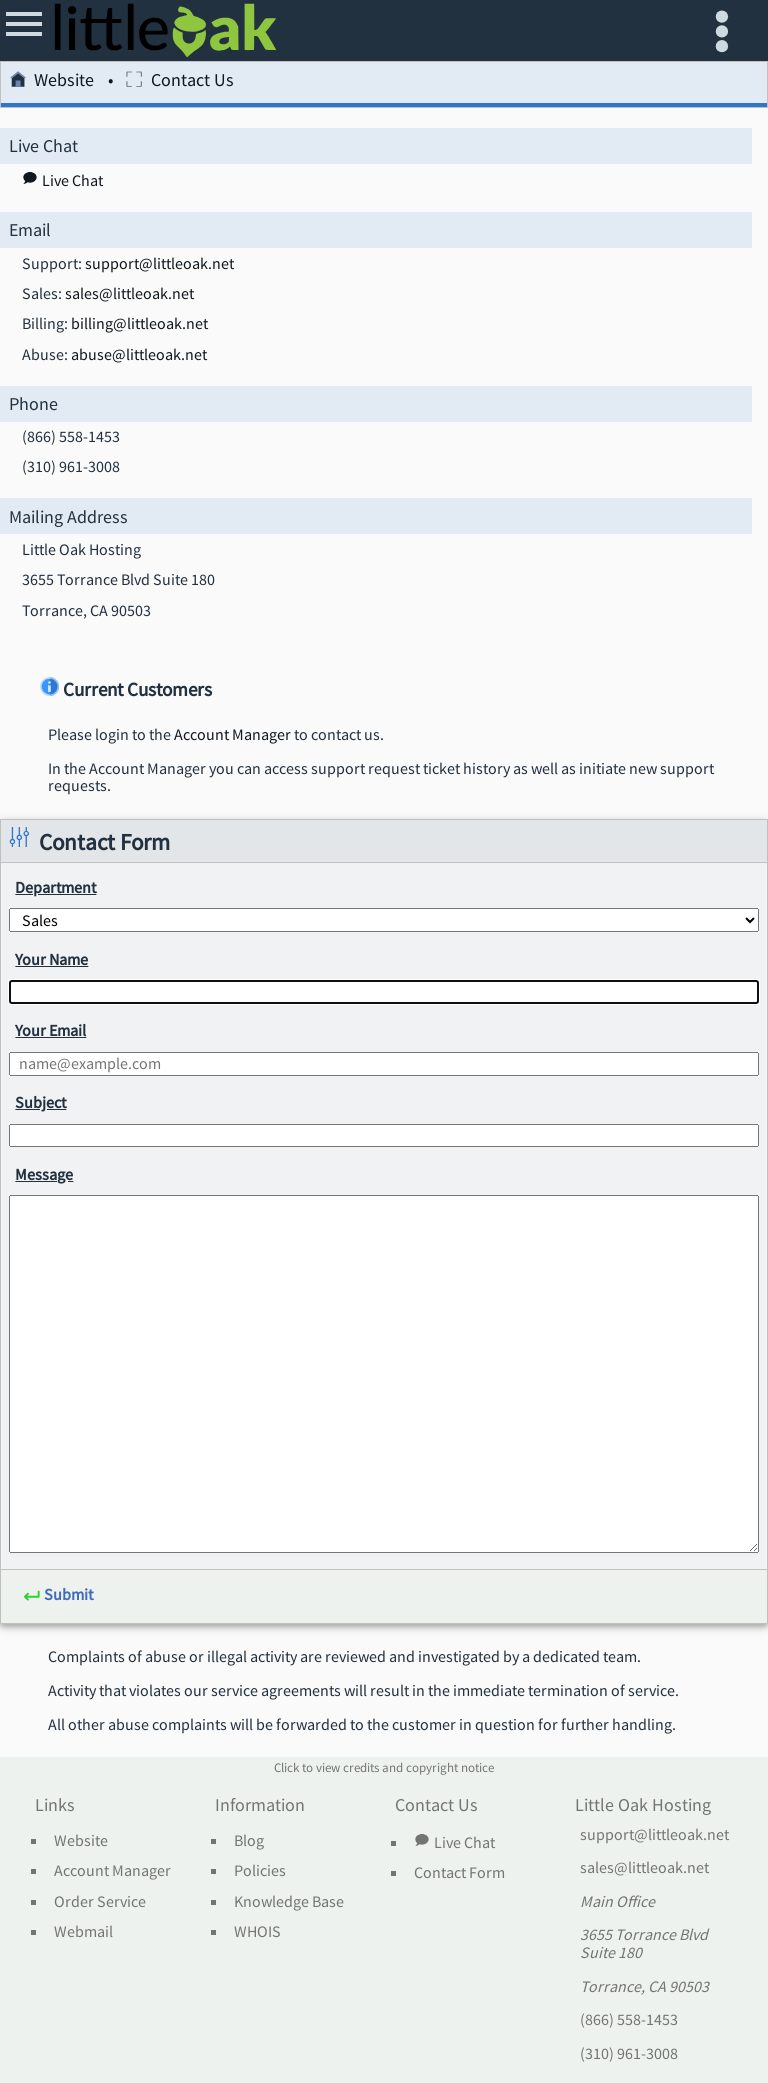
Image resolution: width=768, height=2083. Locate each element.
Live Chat (454, 1842)
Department (55, 887)
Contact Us (179, 82)
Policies (260, 1871)
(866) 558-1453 (629, 2020)
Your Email (50, 1030)
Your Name (51, 959)
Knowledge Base (289, 1902)
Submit (58, 1595)
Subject (40, 1102)
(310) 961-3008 (629, 2054)
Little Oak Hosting (643, 1806)
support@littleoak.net (159, 264)
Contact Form (459, 1873)
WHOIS (257, 1932)
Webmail (83, 1932)
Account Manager (232, 735)
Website (52, 82)
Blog (249, 1841)
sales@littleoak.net (129, 294)
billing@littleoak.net (139, 324)
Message (44, 1174)
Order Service (100, 1902)
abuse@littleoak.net (139, 355)
